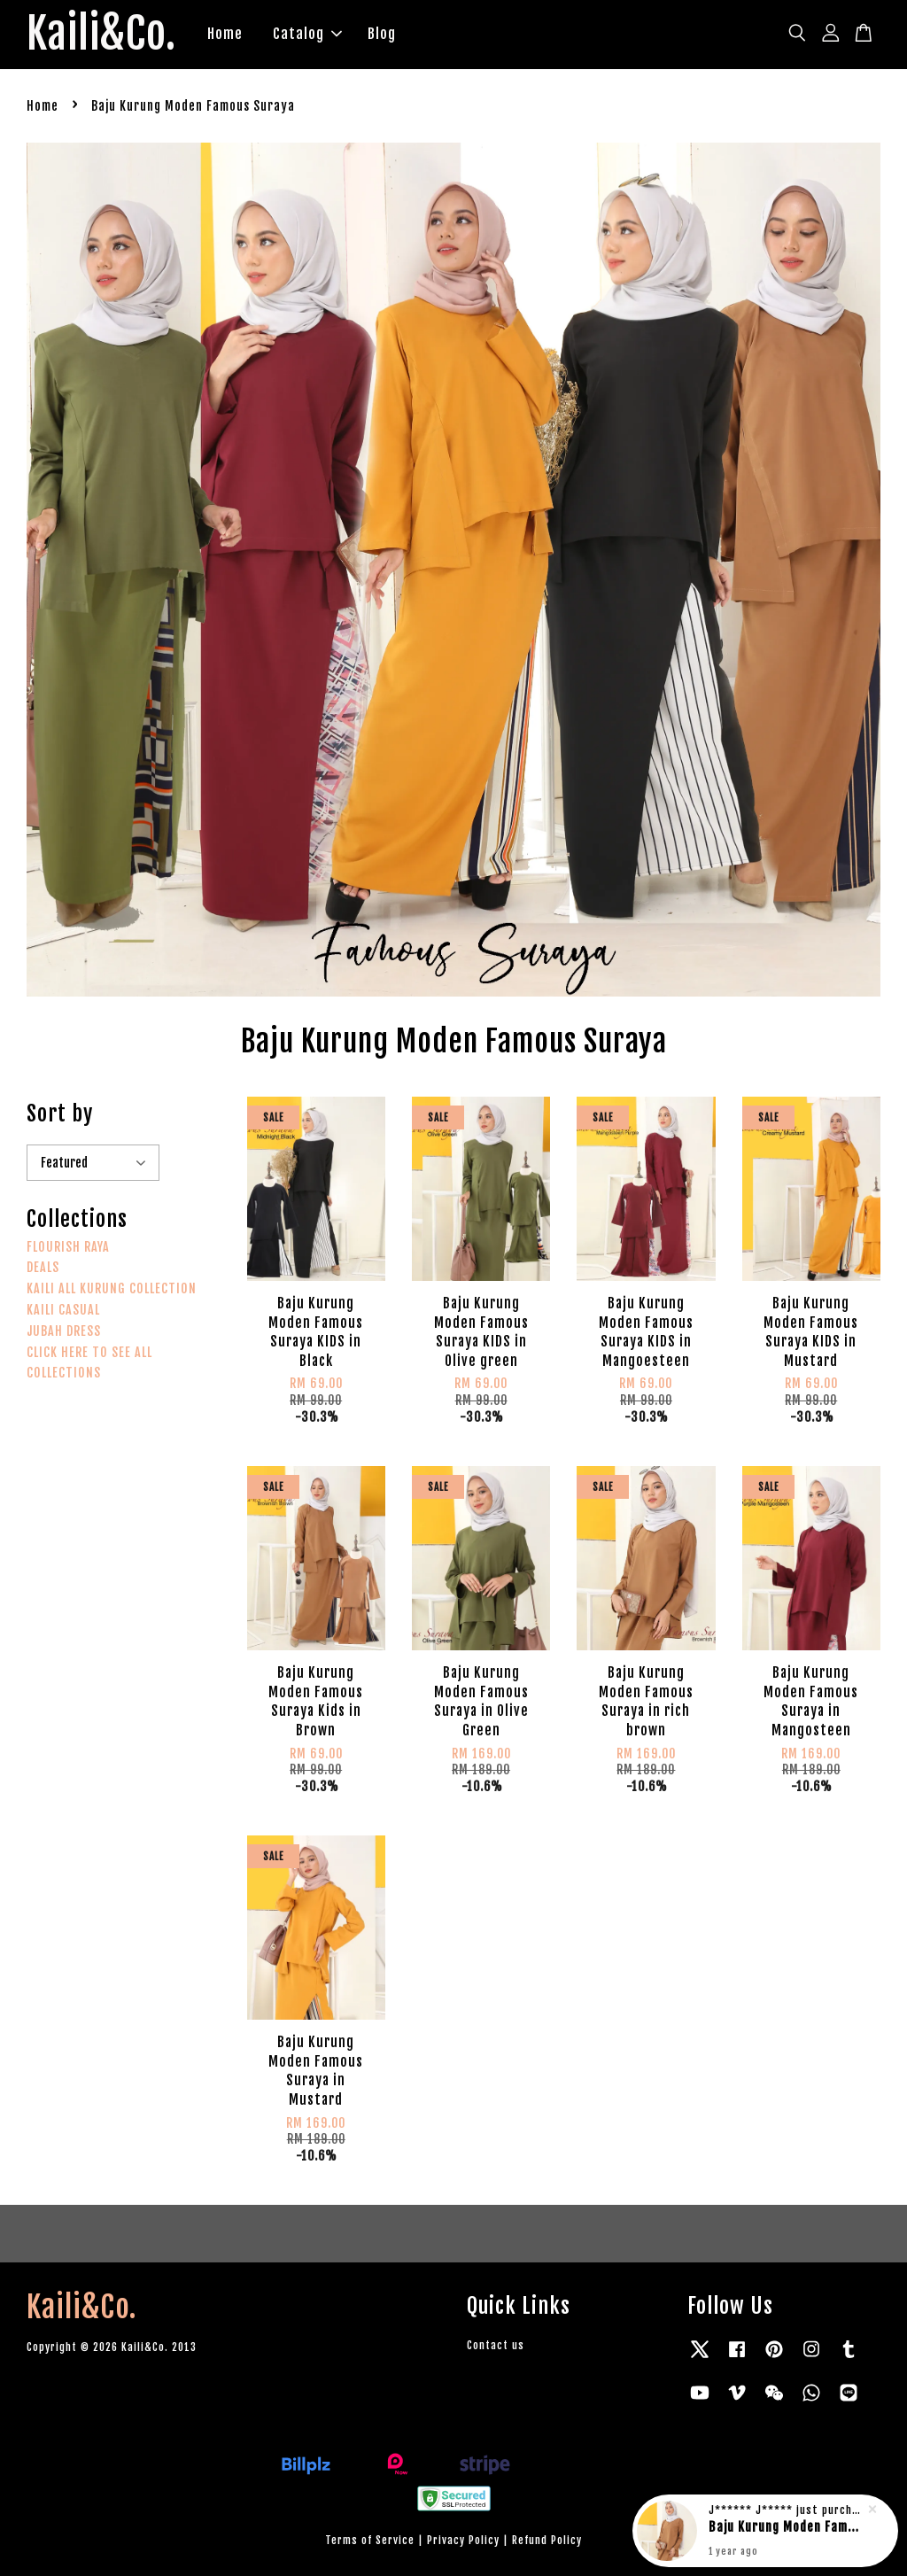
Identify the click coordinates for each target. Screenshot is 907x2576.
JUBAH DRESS (64, 1330)
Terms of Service (370, 2540)
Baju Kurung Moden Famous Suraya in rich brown (786, 2528)
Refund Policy (547, 2540)
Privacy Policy (463, 2540)
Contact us (495, 2345)
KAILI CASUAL (63, 1309)
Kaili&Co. (101, 34)
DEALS (43, 1267)
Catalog (307, 34)
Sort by (60, 1113)
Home (225, 34)
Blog (382, 34)
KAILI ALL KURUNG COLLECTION (112, 1288)
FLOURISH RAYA (68, 1246)
